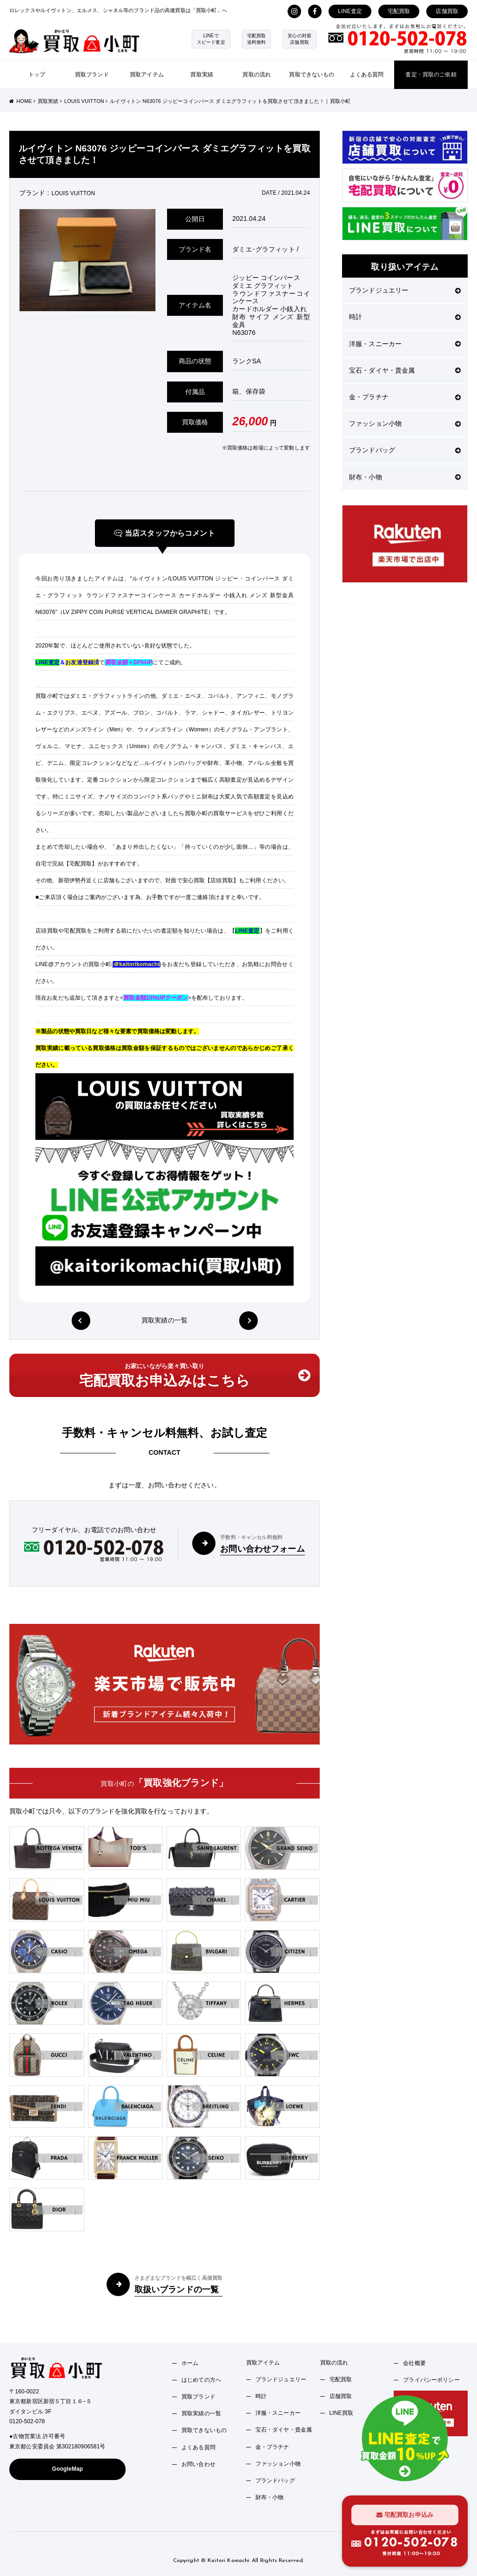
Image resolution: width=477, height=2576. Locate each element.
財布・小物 (405, 477)
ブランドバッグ (405, 450)
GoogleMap (67, 2469)
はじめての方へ (201, 2380)
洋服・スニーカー (405, 344)
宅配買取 (399, 11)
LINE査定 (350, 11)
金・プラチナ (405, 397)
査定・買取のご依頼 (430, 74)
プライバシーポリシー (431, 2380)
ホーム (189, 2363)
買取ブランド (92, 74)
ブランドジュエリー (405, 290)
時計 (405, 316)
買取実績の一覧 (164, 1320)
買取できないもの (311, 74)
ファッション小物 (405, 423)
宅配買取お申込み (404, 2514)
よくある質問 (367, 74)
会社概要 (414, 2363)
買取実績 (201, 74)
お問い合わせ (198, 2464)
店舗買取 (447, 11)
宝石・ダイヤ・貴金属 (405, 370)
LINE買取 (341, 2413)
